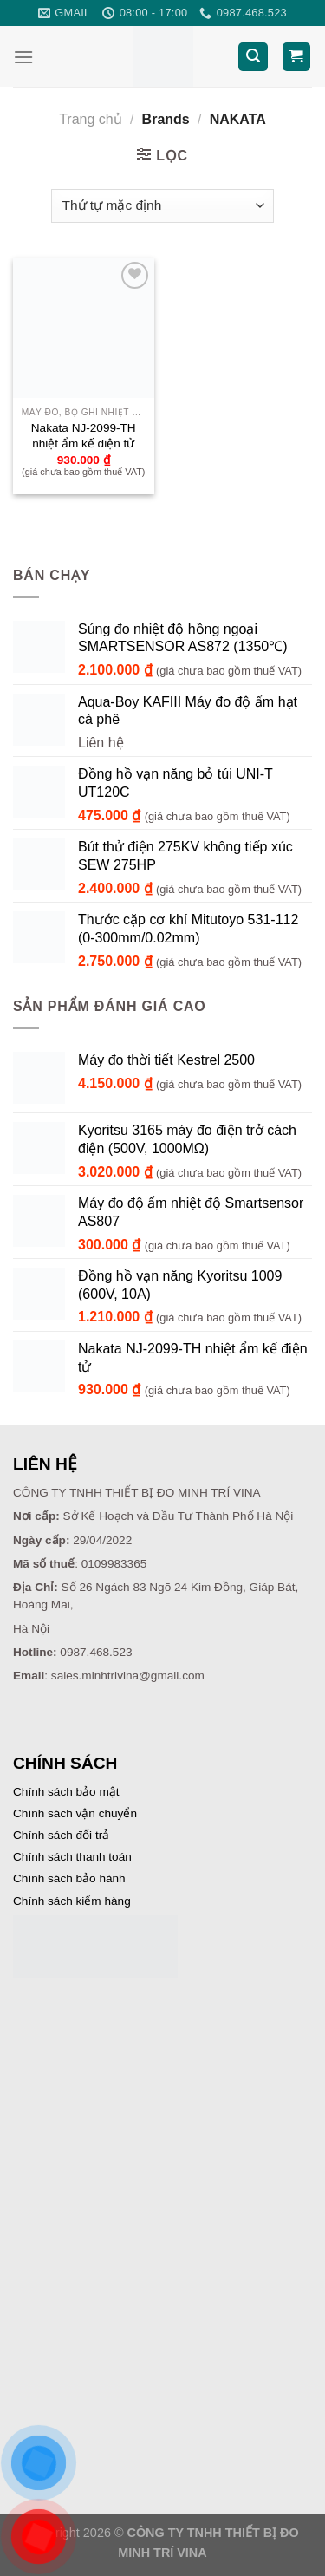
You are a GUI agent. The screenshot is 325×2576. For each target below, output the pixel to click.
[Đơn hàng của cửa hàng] (162, 206)
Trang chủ (90, 119)
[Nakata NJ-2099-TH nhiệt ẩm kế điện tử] (83, 328)
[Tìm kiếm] (253, 56)
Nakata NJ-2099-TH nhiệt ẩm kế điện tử (83, 435)
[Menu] (23, 57)
